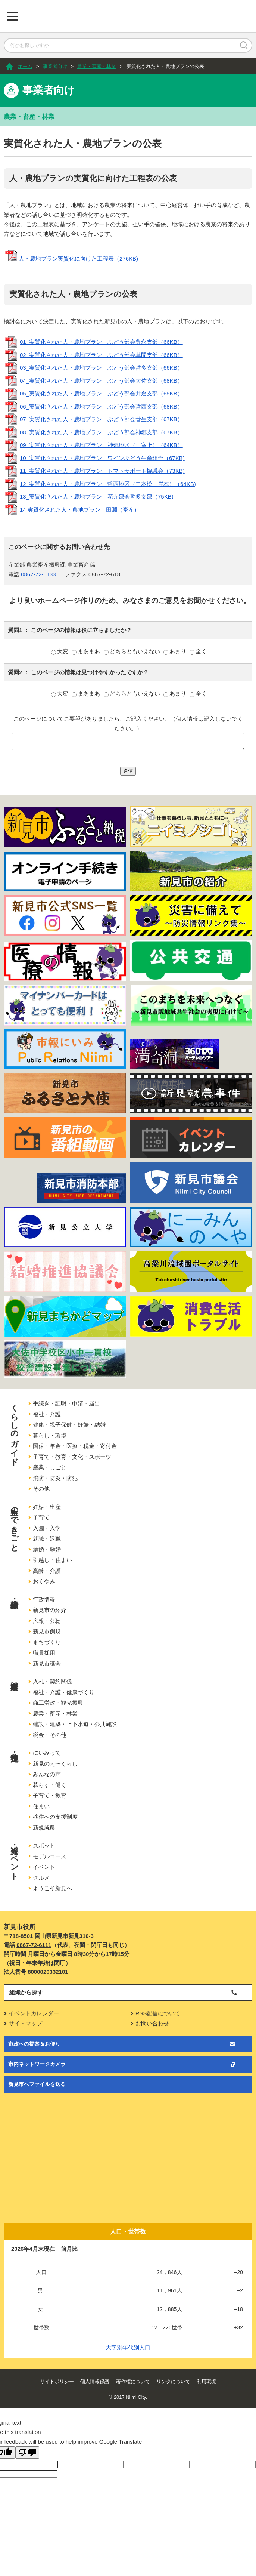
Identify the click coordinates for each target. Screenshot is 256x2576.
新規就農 (44, 1827)
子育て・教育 (49, 1795)
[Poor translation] (27, 2452)
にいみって (47, 1753)
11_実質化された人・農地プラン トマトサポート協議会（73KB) (102, 471)
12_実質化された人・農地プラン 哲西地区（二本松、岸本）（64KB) (108, 484)
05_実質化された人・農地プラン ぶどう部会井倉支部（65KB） (101, 393)
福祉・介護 (47, 1414)
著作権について (133, 2381)
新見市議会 (47, 1663)
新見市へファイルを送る (37, 2084)
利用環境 (206, 2381)
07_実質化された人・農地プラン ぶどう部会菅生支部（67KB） (101, 419)
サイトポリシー (57, 2381)
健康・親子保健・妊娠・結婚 (69, 1424)
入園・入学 (47, 1528)
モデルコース (49, 1856)
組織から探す (26, 1992)
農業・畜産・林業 (96, 66)
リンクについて (173, 2381)
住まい (41, 1806)
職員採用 (44, 1652)
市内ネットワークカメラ (37, 2064)
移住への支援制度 (55, 1817)
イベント (44, 1867)
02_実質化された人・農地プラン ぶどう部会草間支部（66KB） (101, 355)
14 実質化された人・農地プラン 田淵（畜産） (80, 509)
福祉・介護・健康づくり (63, 1692)
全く (198, 651)
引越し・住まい (52, 1560)
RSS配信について (158, 2013)
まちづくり (47, 1642)
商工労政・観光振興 (58, 1703)
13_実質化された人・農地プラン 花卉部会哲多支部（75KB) (97, 496)
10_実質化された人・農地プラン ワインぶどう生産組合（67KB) (102, 458)
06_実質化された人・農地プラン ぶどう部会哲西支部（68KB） (101, 406)
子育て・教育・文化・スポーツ (72, 1457)
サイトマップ (25, 2023)
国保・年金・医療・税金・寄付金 (75, 1446)
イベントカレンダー (34, 2013)
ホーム (25, 66)
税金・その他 (49, 1735)
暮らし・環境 (49, 1435)
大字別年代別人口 (128, 2347)
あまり (175, 651)
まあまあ (87, 651)
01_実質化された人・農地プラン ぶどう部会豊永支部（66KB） (101, 342)
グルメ (41, 1877)
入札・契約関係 (52, 1681)
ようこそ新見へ (52, 1888)
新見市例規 (47, 1631)
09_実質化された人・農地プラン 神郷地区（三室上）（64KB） (101, 445)
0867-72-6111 (33, 1945)
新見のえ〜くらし (55, 1763)
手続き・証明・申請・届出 (66, 1403)
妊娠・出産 (47, 1507)
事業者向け (55, 66)
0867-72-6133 (38, 574)
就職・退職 (47, 1538)
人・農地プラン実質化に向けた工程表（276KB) (78, 258)
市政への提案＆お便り (34, 2044)
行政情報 (44, 1599)
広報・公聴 (47, 1621)
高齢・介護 (47, 1571)
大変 (60, 651)
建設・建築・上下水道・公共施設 (75, 1724)
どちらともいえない (133, 651)
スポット (44, 1845)
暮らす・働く (49, 1785)
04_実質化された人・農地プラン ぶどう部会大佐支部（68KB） (101, 381)
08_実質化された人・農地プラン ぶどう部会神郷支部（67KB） (101, 432)
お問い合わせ (152, 2023)
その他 (41, 1488)
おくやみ (44, 1581)
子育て (41, 1517)
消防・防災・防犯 (55, 1478)
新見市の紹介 (49, 1610)
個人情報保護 (94, 2381)
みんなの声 (47, 1774)
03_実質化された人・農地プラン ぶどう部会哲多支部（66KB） (101, 367)
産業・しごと (49, 1467)
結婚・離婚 (47, 1549)
